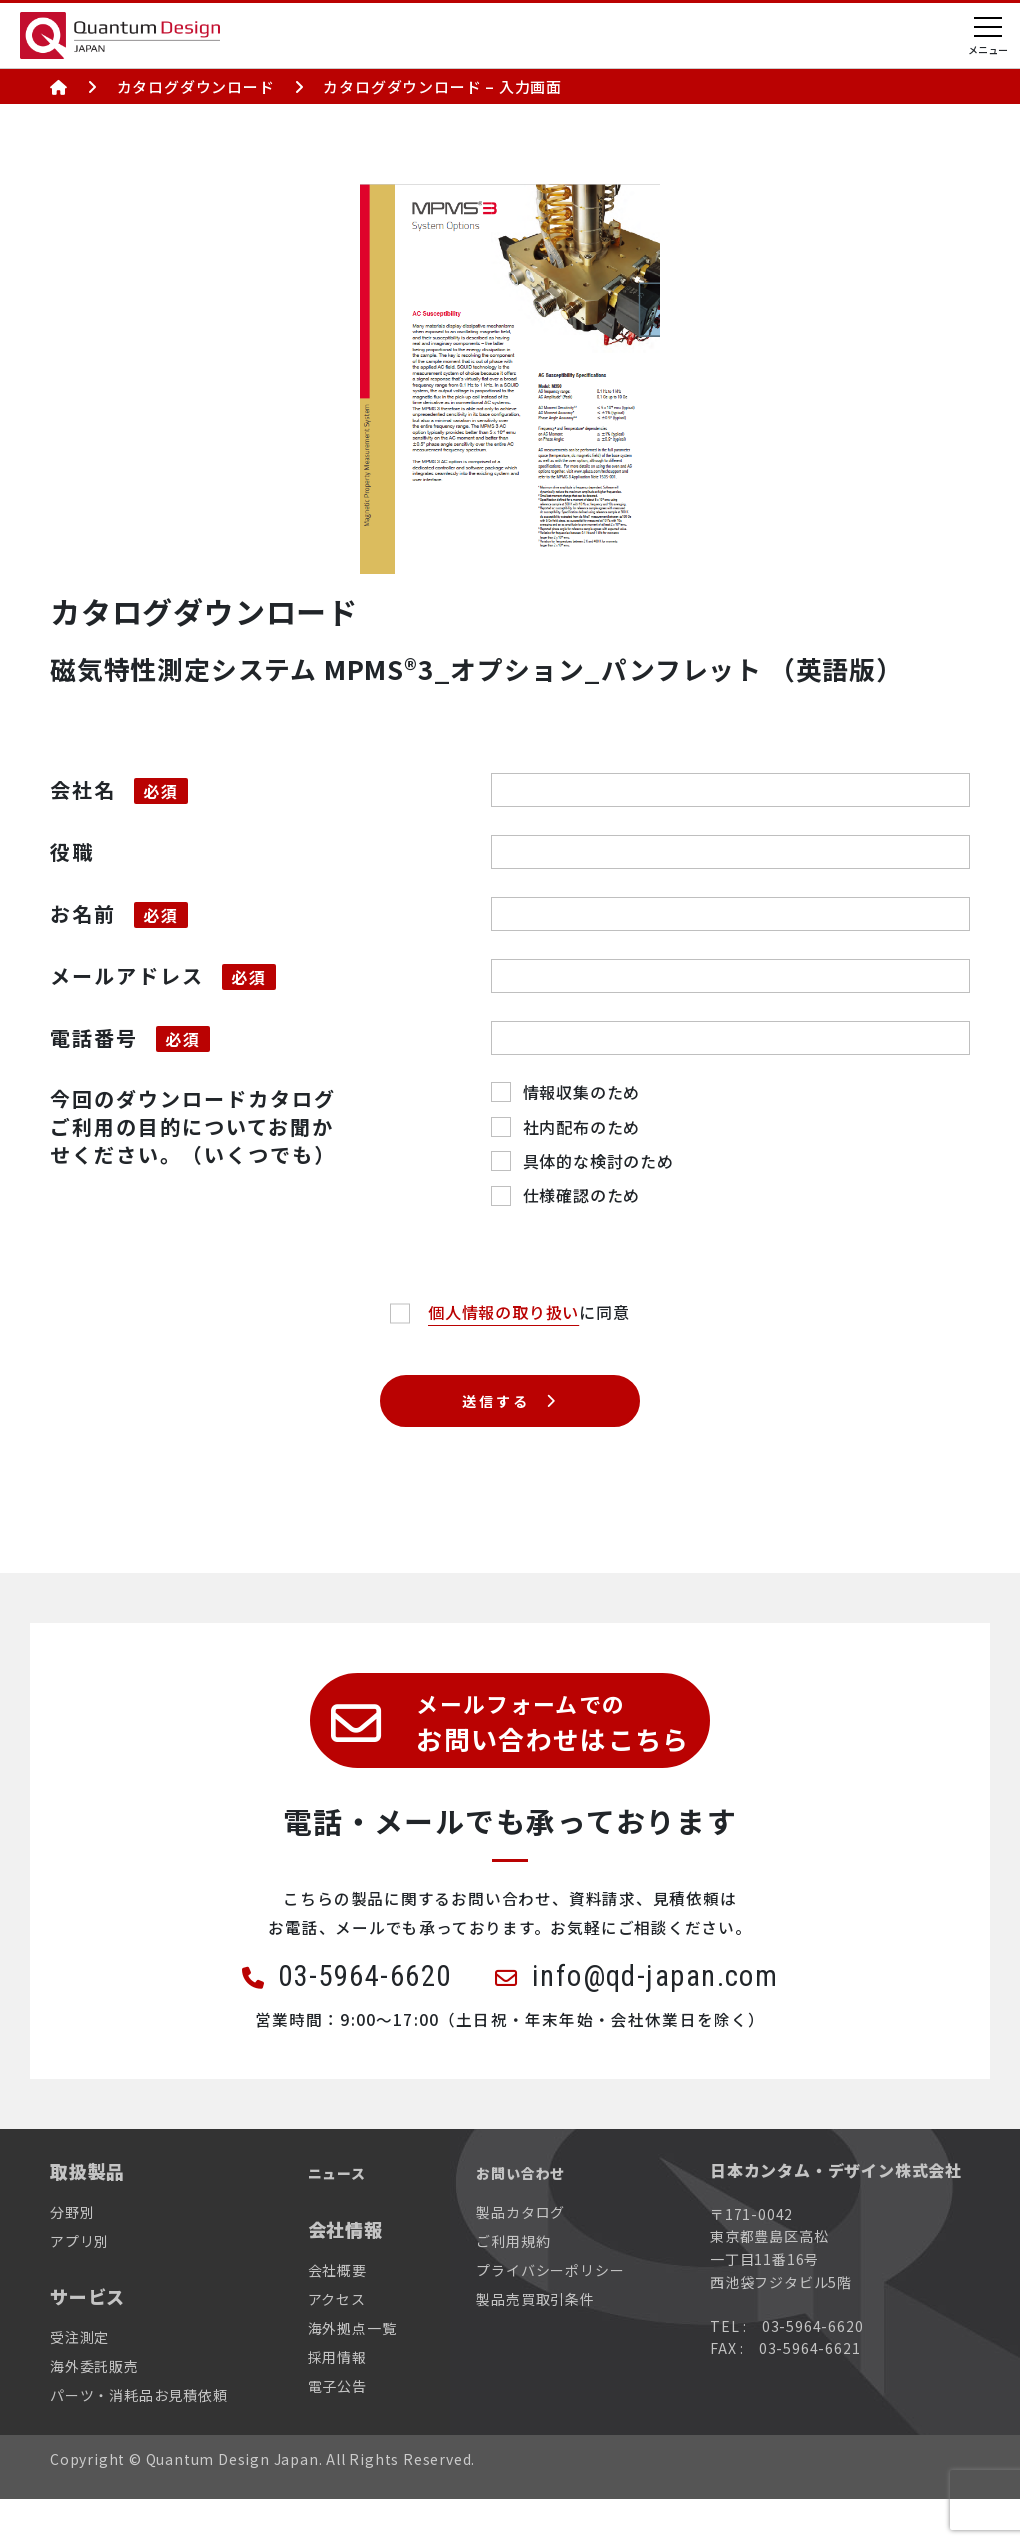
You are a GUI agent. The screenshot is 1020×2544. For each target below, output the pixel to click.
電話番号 (94, 1037)
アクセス (337, 2344)
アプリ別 (79, 2286)
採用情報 (337, 2402)
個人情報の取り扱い (503, 1312)
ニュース (345, 2216)
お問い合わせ (532, 2216)
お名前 (83, 913)
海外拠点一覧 (352, 2373)
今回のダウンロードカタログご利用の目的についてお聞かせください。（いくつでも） (193, 1126)
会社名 (83, 789)
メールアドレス (127, 975)
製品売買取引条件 (535, 2344)
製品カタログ (520, 2257)
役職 (72, 851)
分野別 (72, 2257)
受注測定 (79, 2382)
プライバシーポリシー (550, 2315)
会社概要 (337, 2314)
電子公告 (337, 2431)
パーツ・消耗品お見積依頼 (139, 2440)
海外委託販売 (94, 2411)
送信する (494, 1406)
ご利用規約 (513, 2286)
